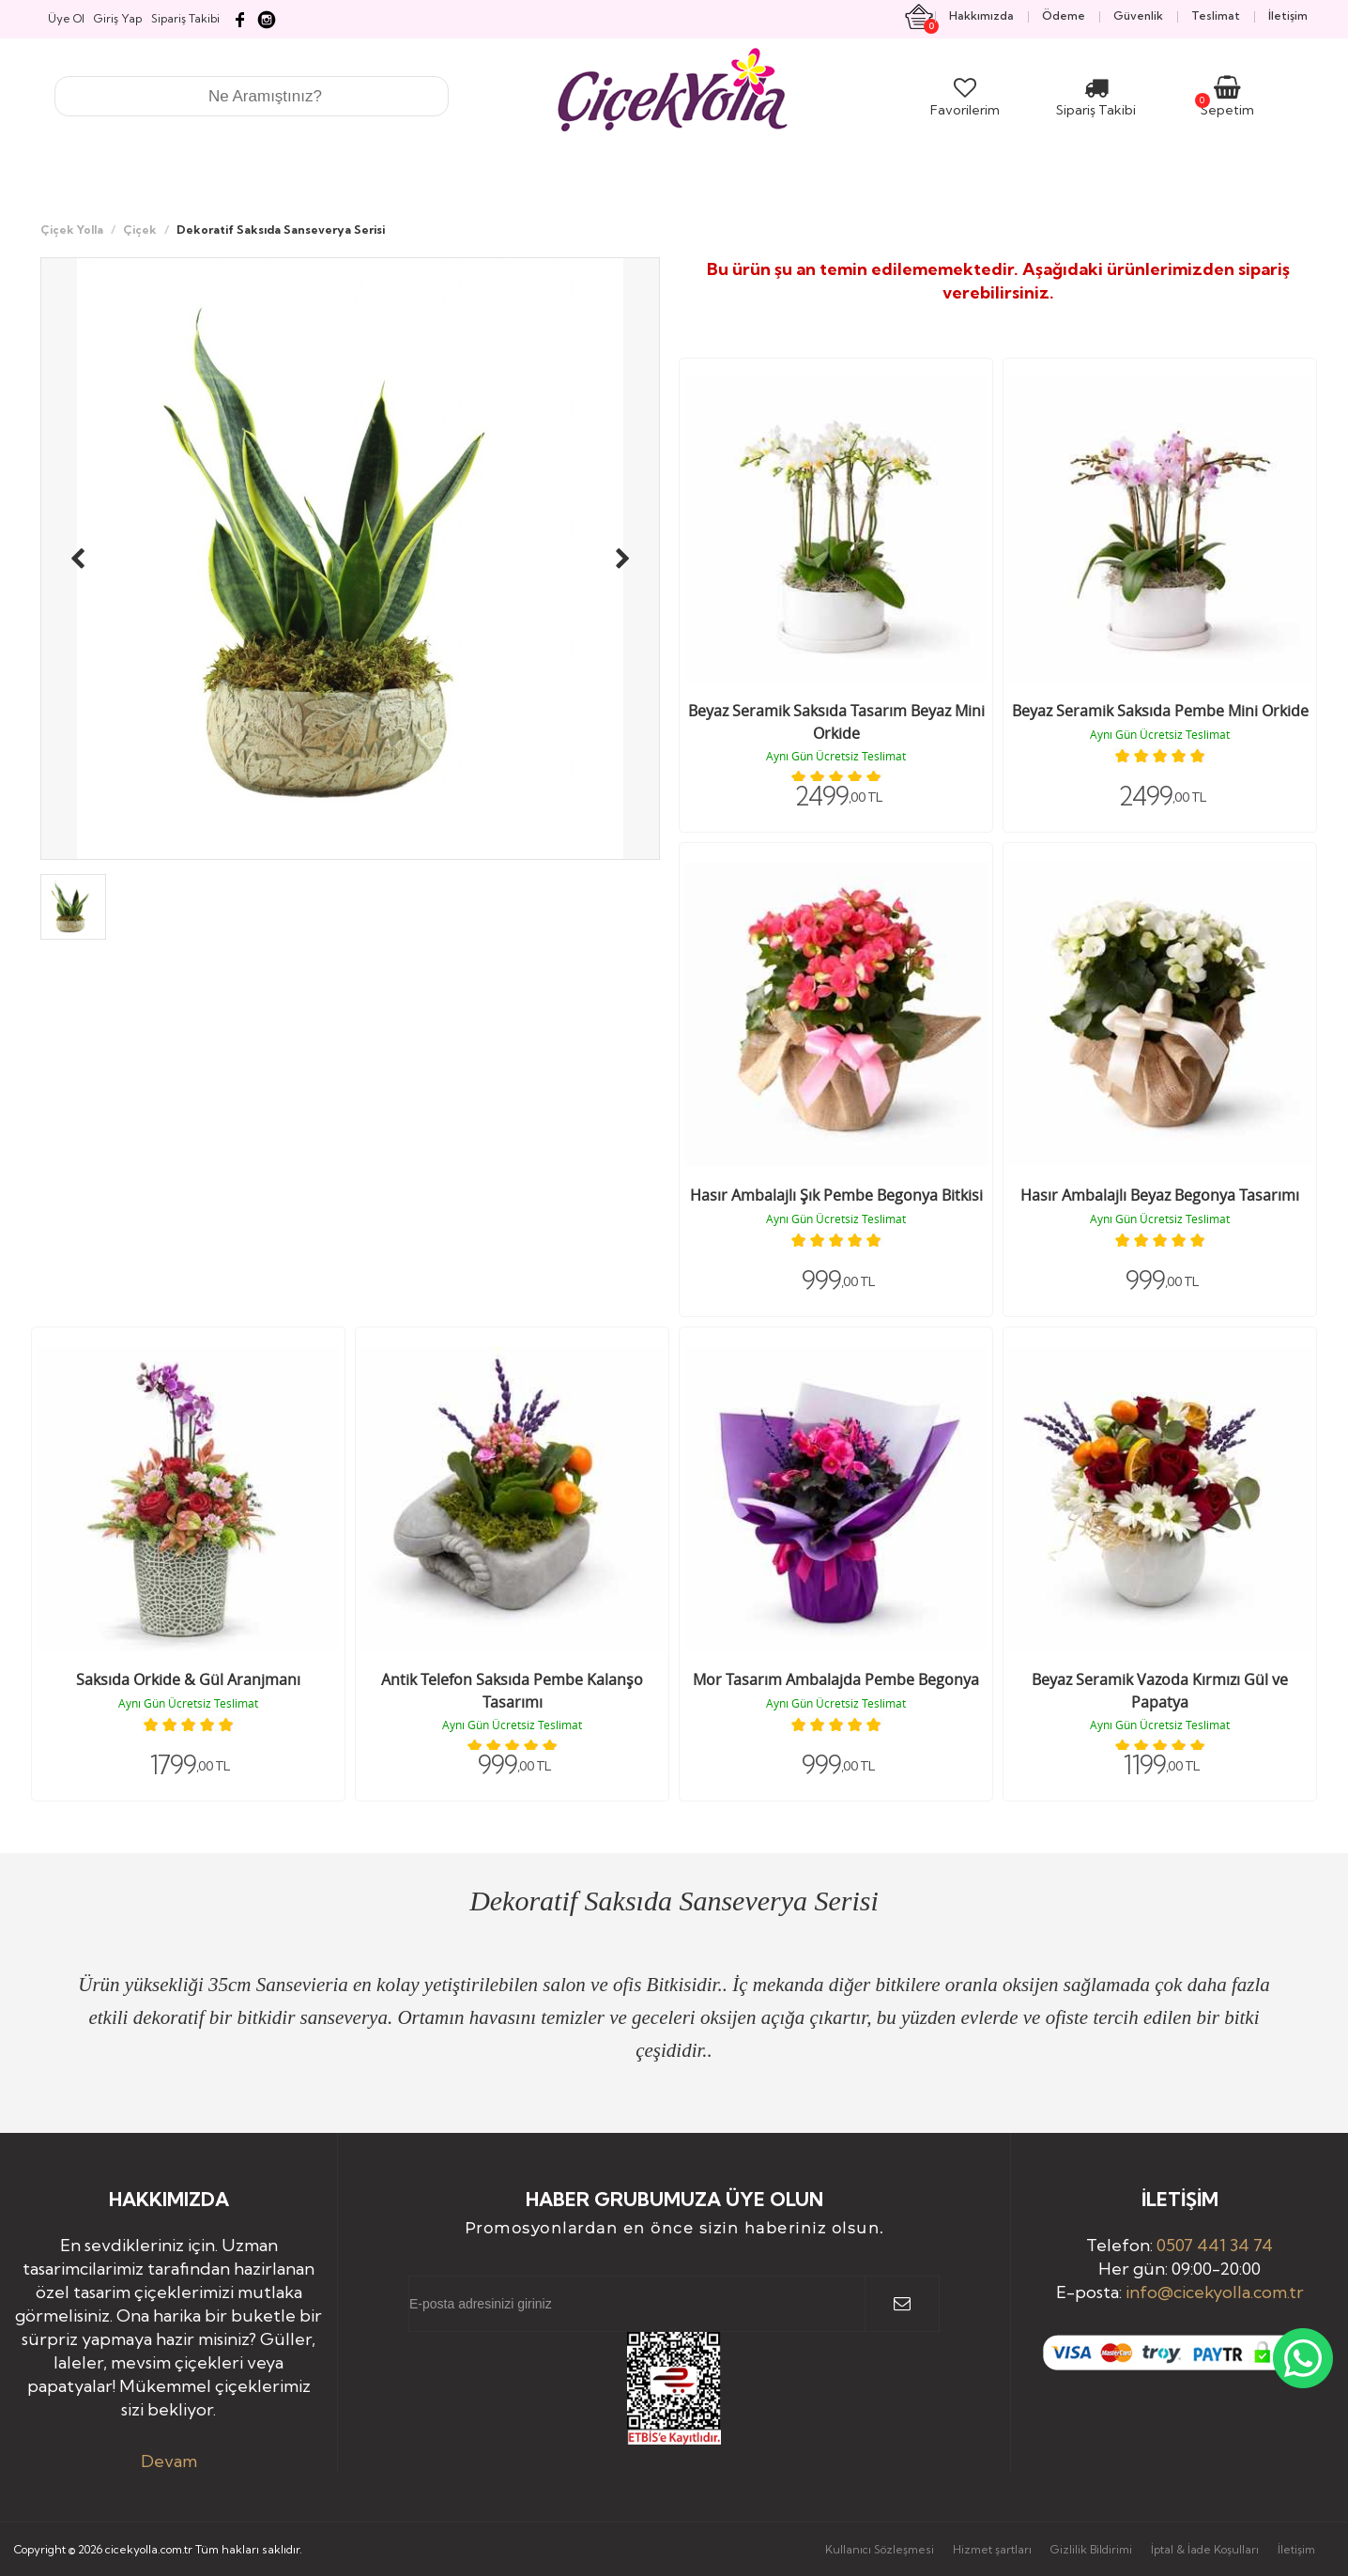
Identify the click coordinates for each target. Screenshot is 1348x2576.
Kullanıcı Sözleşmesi (879, 2549)
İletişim (1296, 2549)
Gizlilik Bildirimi (1091, 2549)
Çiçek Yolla (71, 229)
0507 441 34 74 (1215, 2245)
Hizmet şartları (992, 2549)
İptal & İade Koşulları (1205, 2549)
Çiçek (140, 229)
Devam (169, 2461)
